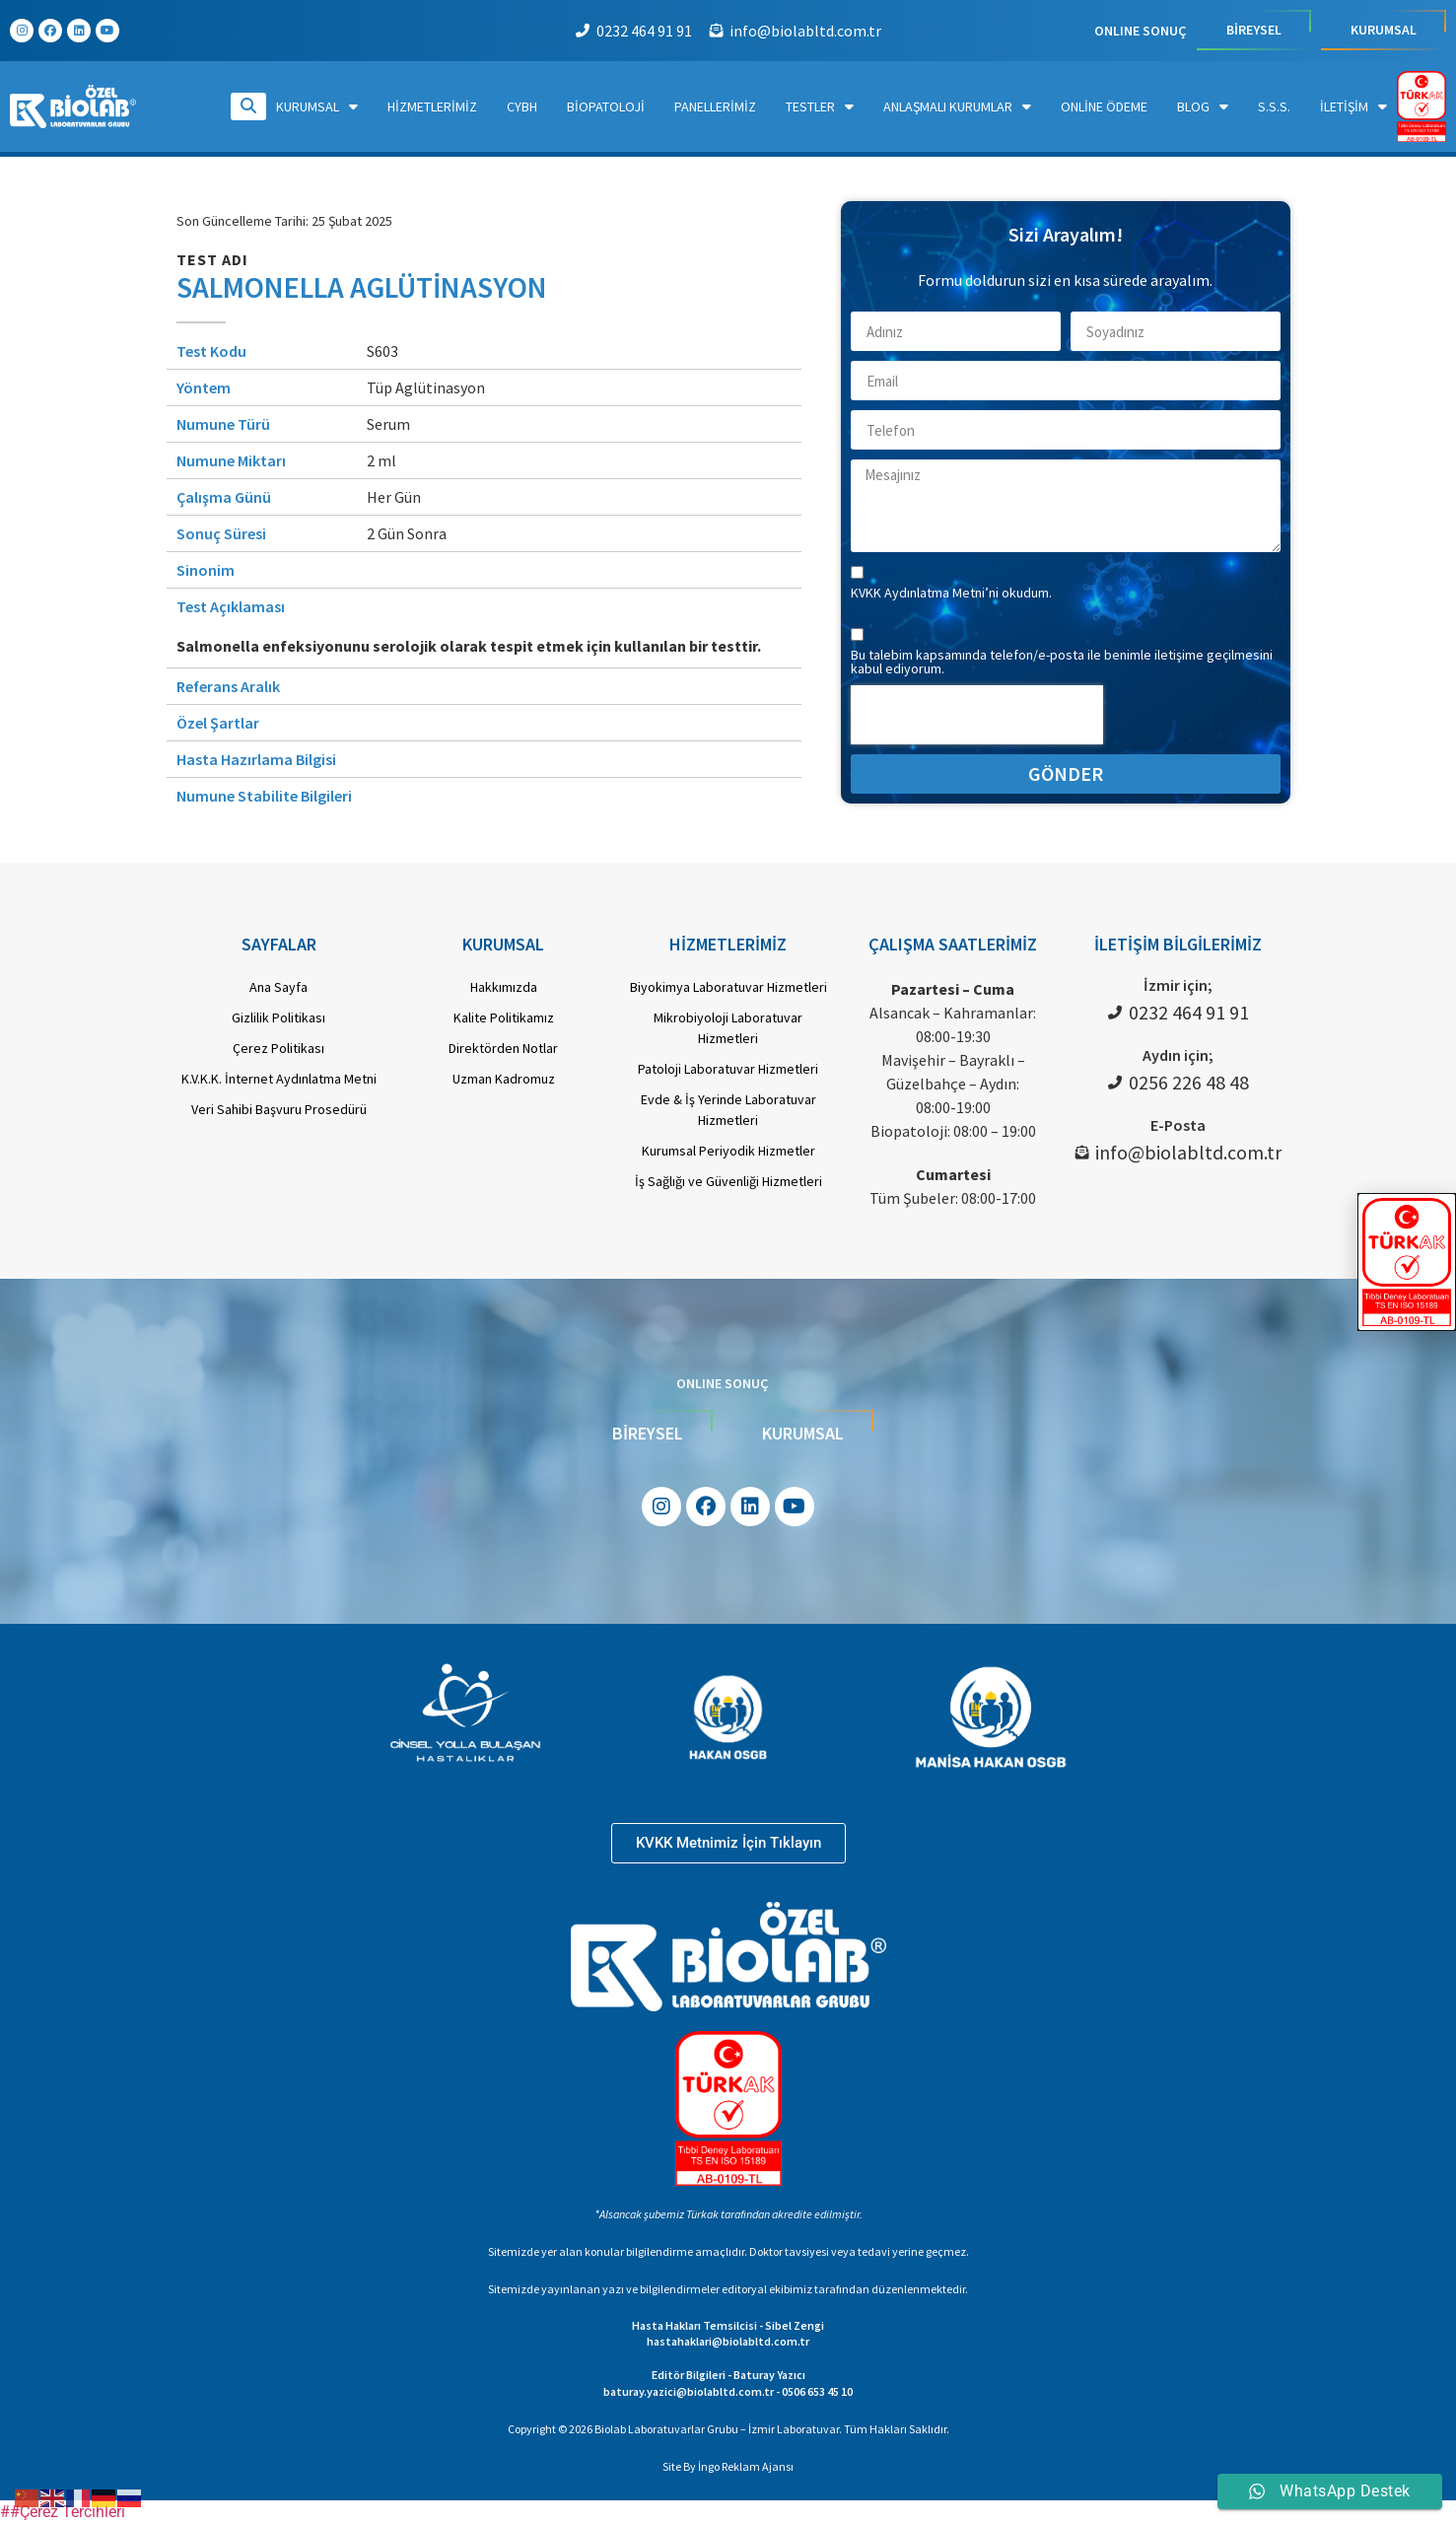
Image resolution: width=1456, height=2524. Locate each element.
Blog (1202, 106)
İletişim (1353, 106)
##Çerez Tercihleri (62, 2511)
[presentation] (977, 714)
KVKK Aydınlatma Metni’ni (926, 592)
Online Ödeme (1104, 106)
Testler (820, 106)
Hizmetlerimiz (432, 106)
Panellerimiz (715, 106)
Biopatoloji (606, 106)
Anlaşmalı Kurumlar (957, 106)
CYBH (522, 106)
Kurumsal (317, 106)
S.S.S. (1274, 106)
